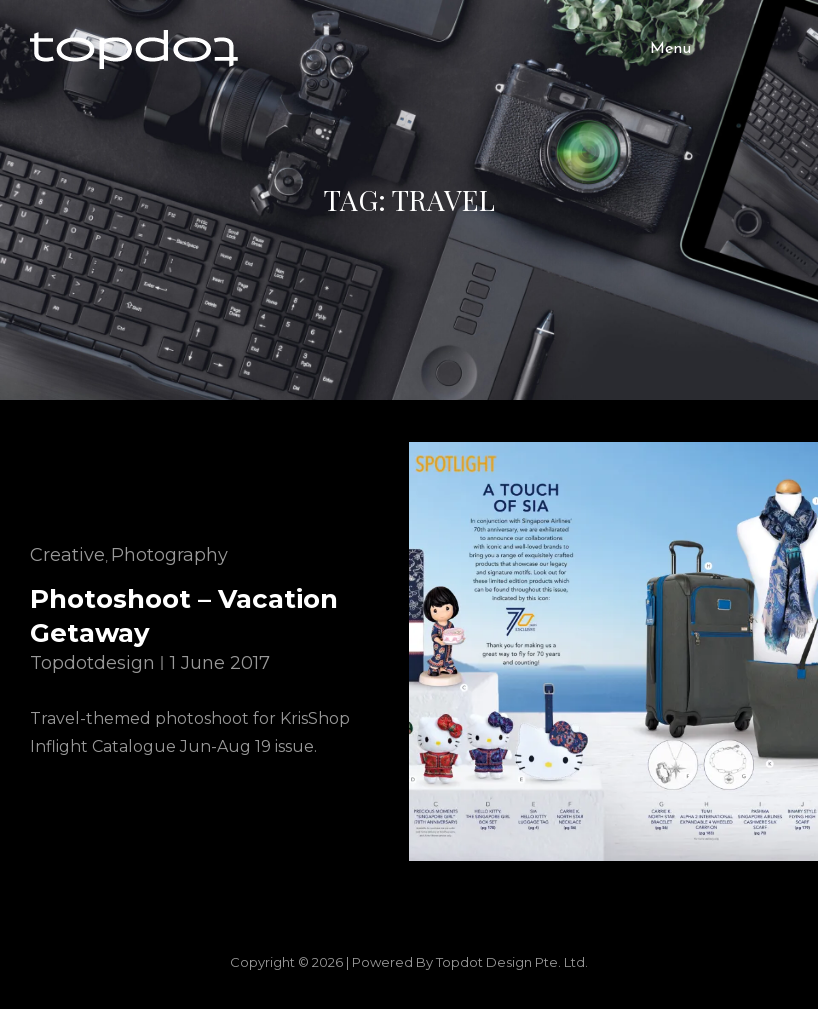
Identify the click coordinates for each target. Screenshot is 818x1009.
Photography (169, 555)
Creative (67, 555)
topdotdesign (92, 663)
